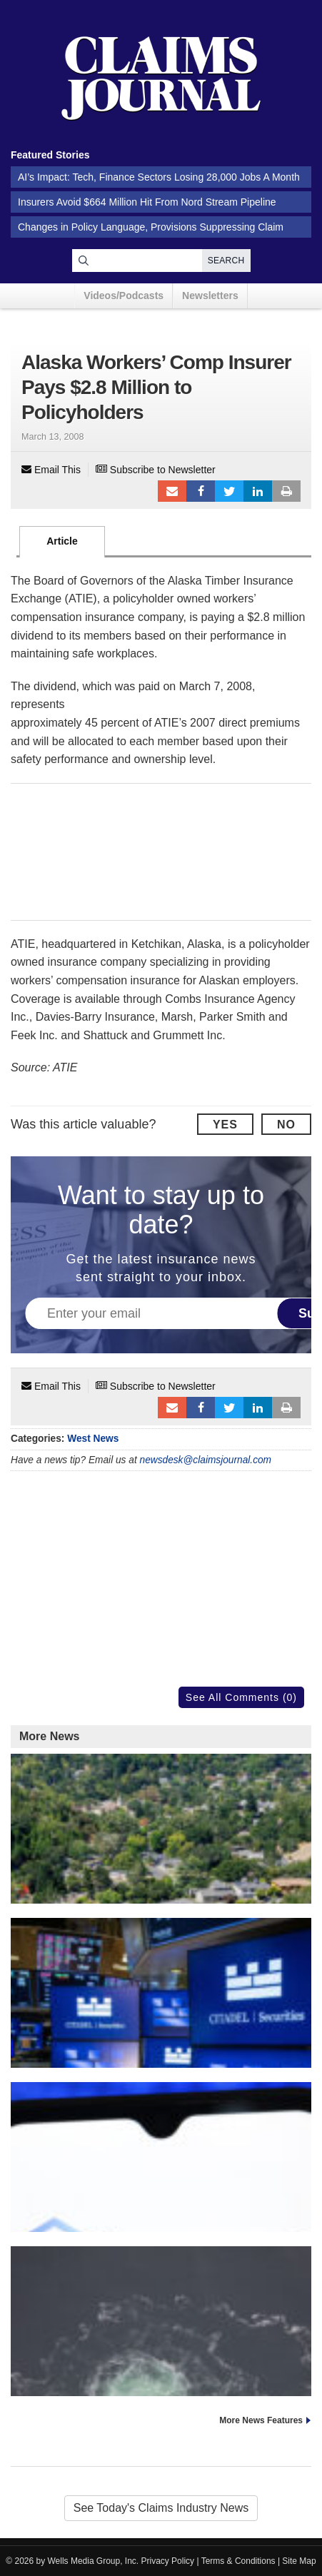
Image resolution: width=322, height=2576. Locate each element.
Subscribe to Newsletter (156, 469)
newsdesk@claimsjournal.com (206, 1460)
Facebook (200, 491)
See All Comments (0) (241, 1697)
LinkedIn (257, 491)
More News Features (261, 2420)
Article (62, 541)
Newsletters (210, 295)
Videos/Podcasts (123, 295)
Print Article (286, 491)
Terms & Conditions (238, 2561)
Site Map (299, 2561)
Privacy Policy (168, 2561)
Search (226, 261)
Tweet (229, 491)
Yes (225, 1124)
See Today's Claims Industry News (161, 2508)
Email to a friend (172, 491)
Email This (51, 469)
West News (93, 1438)
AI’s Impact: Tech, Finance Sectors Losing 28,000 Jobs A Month (159, 177)
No (286, 1124)
